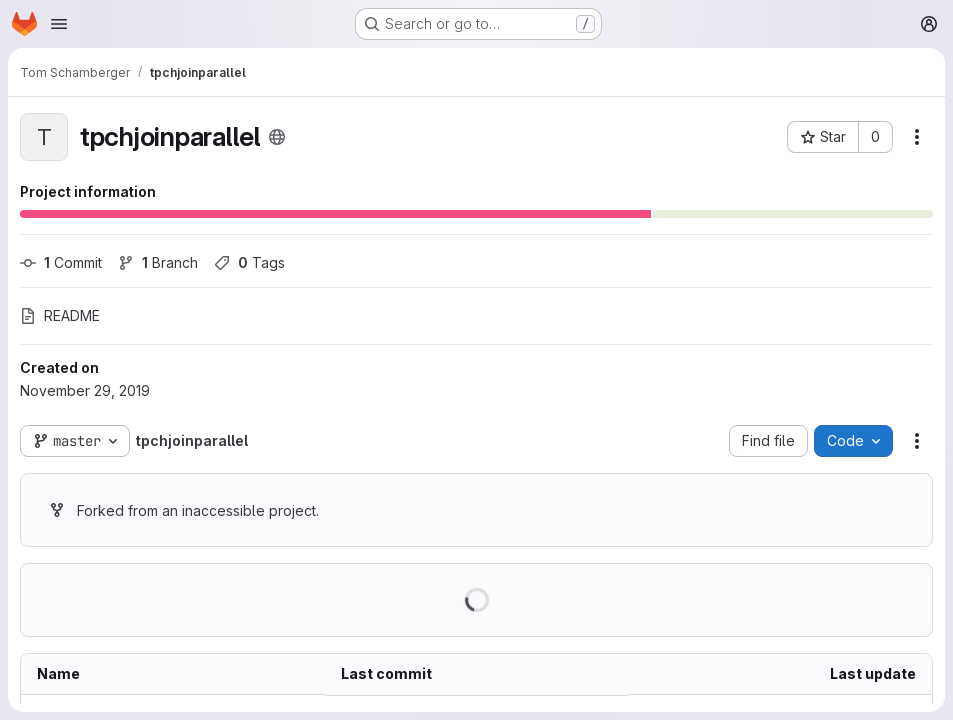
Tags (249, 262)
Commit (61, 262)
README (60, 315)
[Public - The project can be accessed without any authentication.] (277, 137)
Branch (158, 262)
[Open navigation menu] (59, 24)
